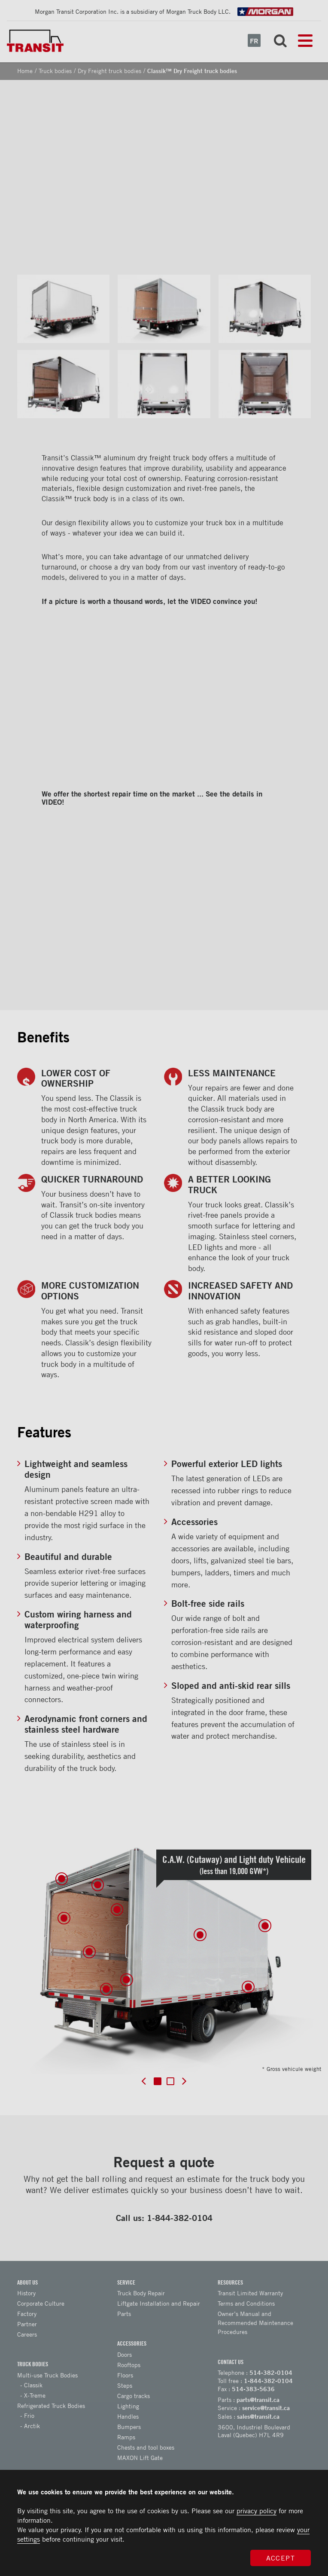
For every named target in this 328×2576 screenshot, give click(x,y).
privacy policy (256, 2510)
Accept (280, 2558)
